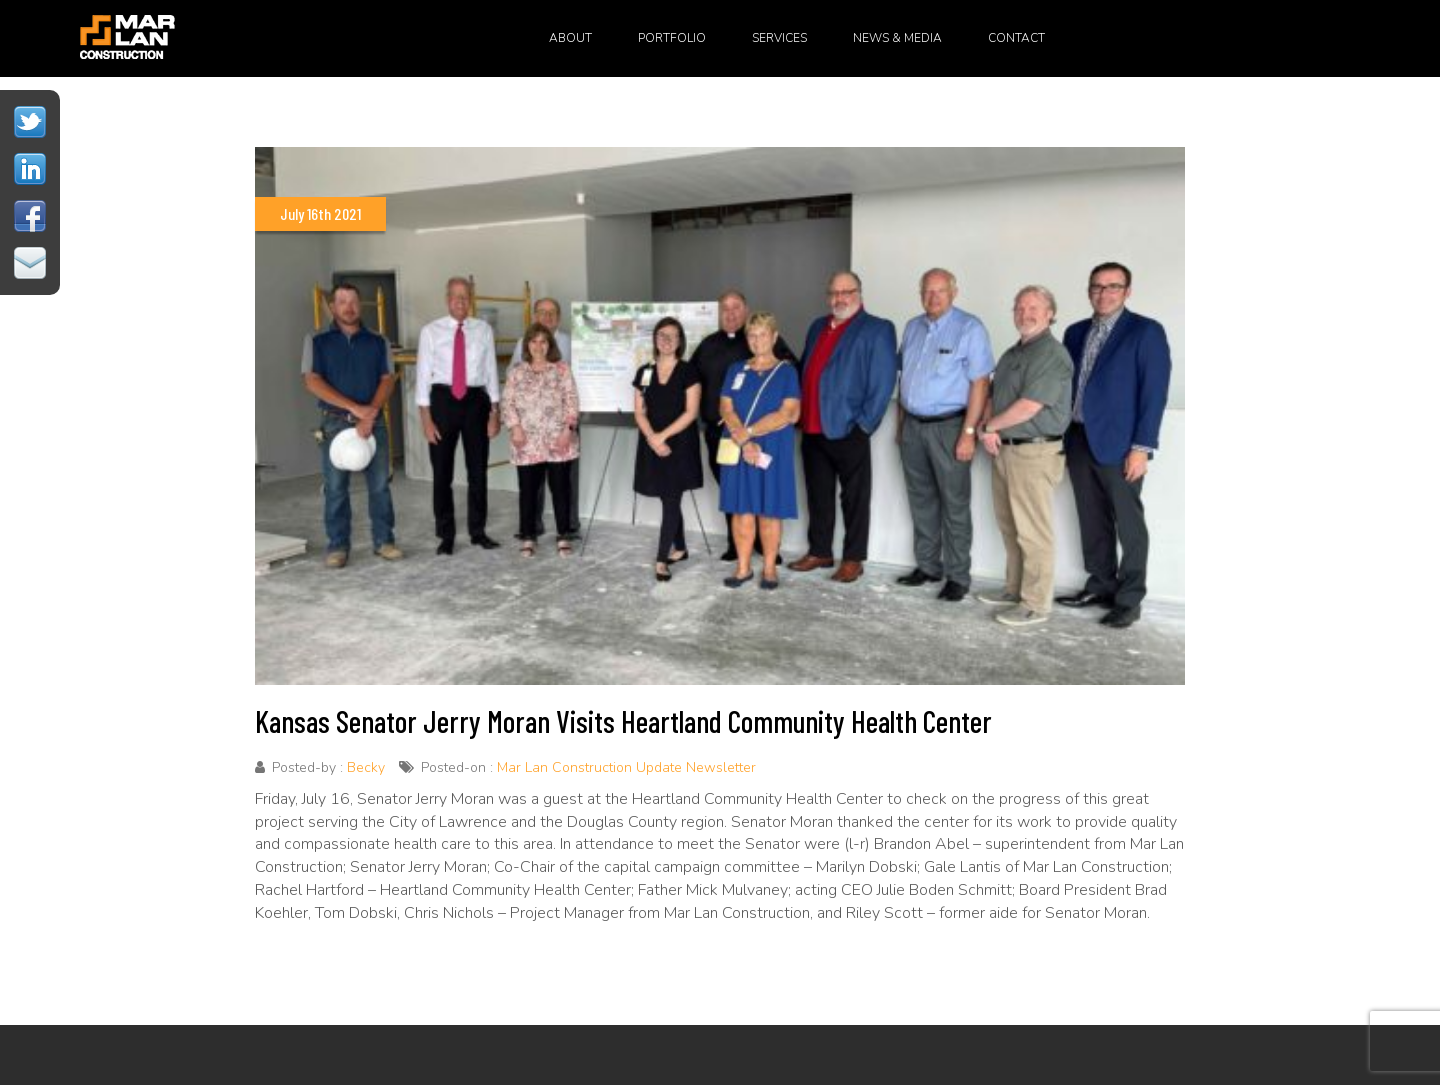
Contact (1016, 38)
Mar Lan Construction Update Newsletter (626, 767)
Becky (366, 767)
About (570, 38)
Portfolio (672, 38)
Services (779, 38)
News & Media (897, 38)
